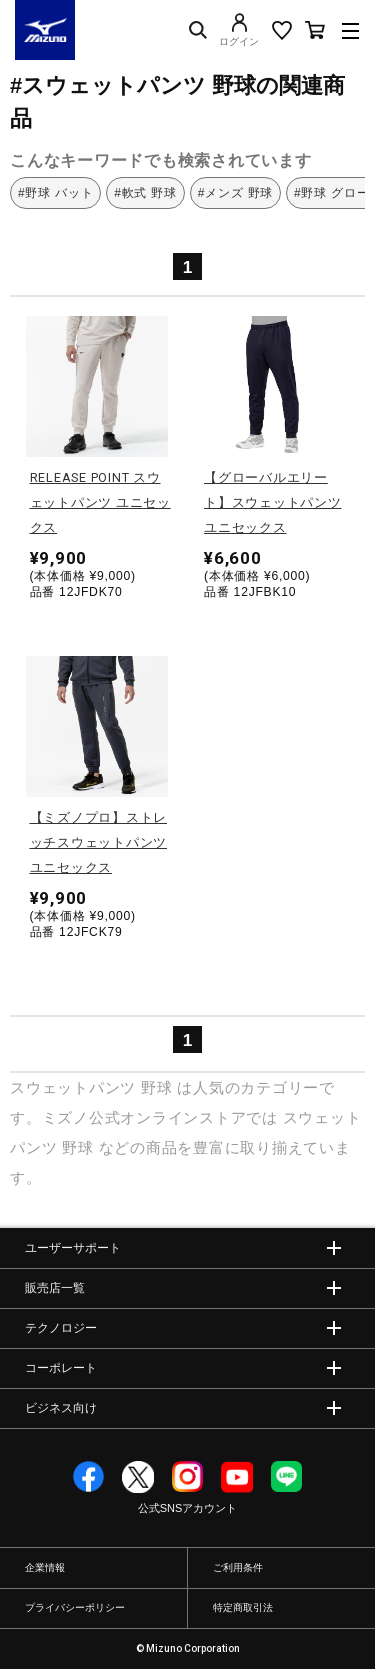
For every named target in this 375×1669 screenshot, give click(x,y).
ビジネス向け (61, 1408)
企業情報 (45, 1567)
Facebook (89, 1477)
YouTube (237, 1477)
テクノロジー (61, 1328)
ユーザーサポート (73, 1248)
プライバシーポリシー (75, 1607)
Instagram (188, 1477)
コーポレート (61, 1368)
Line (287, 1477)
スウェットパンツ (73, 1087)
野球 (157, 1087)
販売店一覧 (55, 1288)
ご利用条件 (238, 1567)
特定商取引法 (243, 1607)
